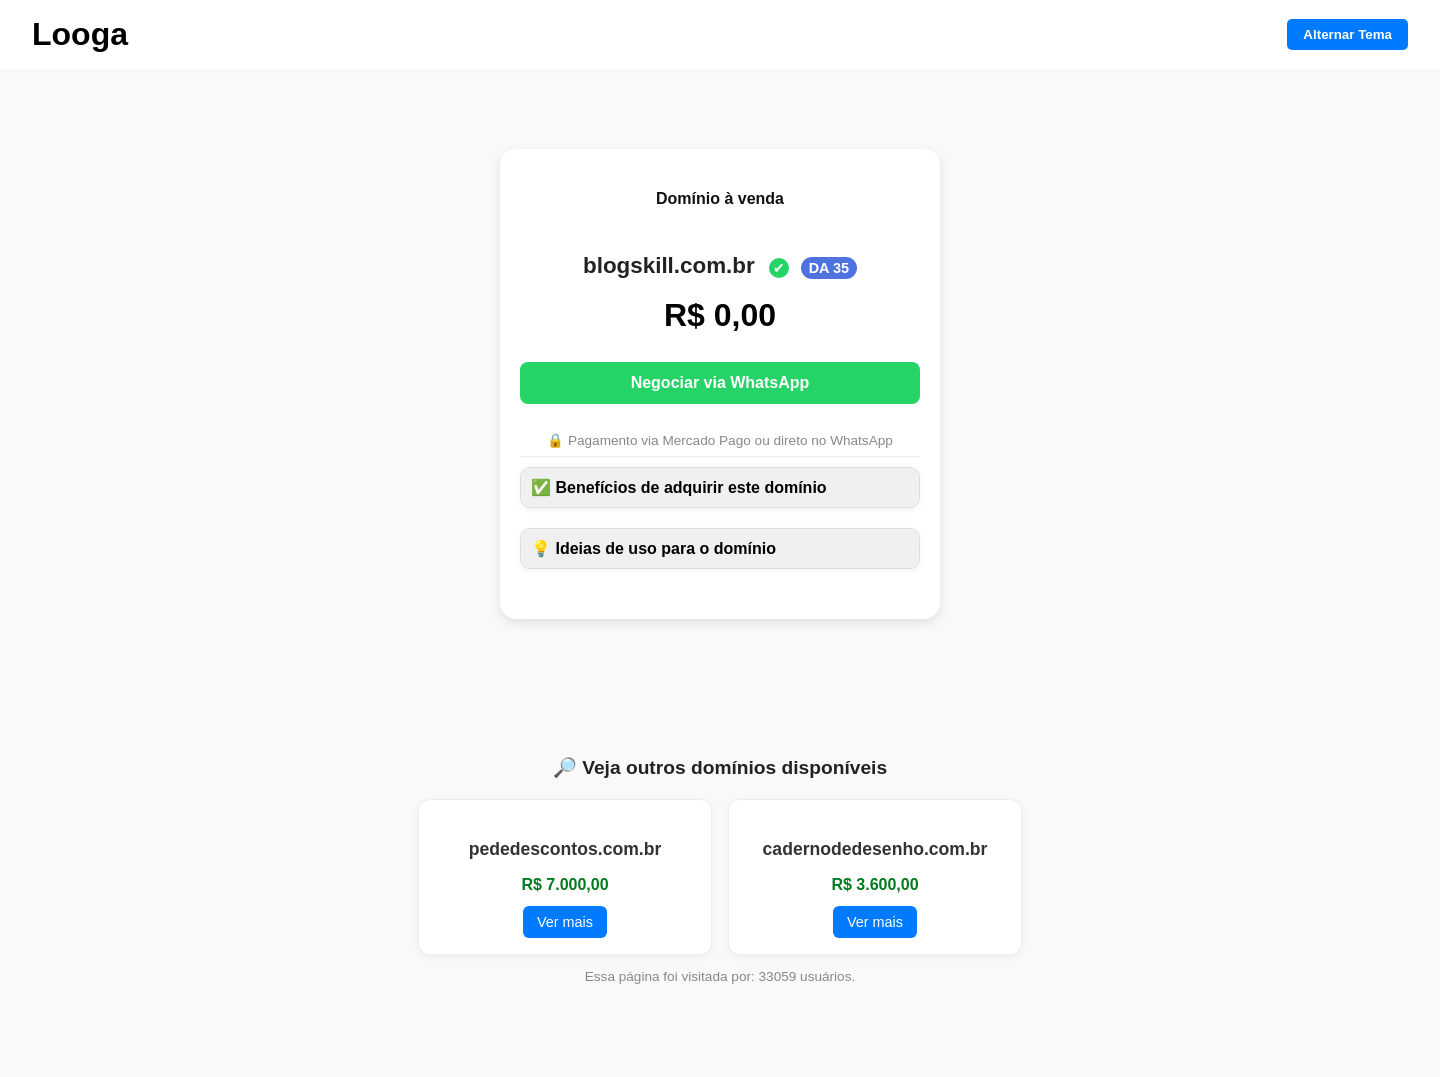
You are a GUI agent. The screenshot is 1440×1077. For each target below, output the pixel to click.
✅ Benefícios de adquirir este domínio (679, 487)
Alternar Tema (1347, 34)
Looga (80, 34)
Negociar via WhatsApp (720, 382)
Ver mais (565, 922)
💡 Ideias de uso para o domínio (653, 548)
